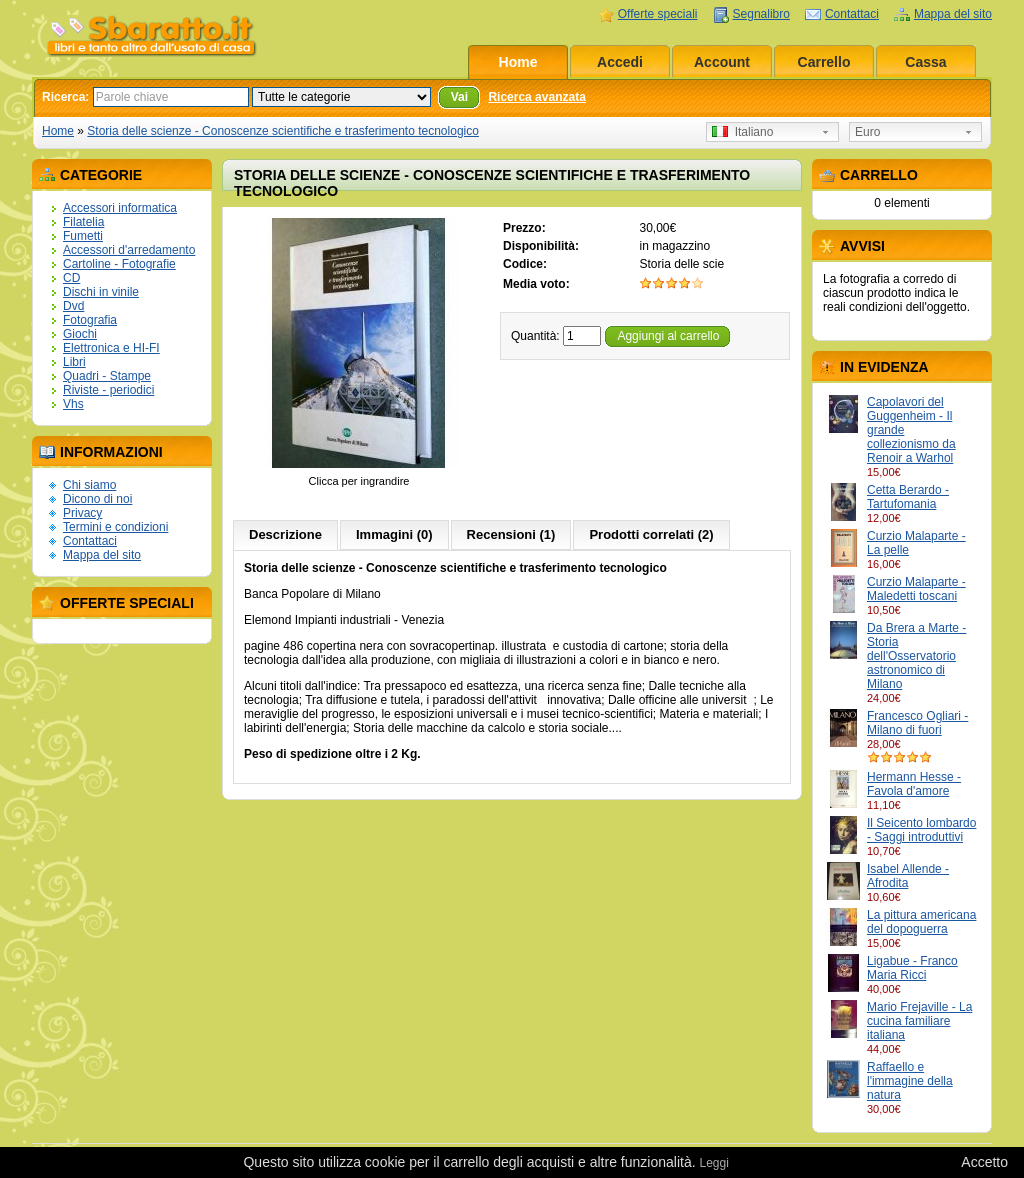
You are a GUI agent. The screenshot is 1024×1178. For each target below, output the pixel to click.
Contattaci (852, 14)
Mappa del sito (953, 14)
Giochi (80, 334)
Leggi (713, 1163)
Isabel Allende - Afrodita (908, 876)
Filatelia (83, 222)
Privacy (82, 513)
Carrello (824, 62)
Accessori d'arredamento (129, 250)
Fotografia (90, 320)
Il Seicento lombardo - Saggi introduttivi (921, 830)
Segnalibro (761, 14)
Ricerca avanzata (536, 97)
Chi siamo (89, 485)
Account (722, 62)
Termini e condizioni (115, 527)
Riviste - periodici (108, 390)
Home (518, 62)
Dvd (73, 306)
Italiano (742, 132)
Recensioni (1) (511, 534)
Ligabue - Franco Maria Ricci (912, 968)
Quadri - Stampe (107, 376)
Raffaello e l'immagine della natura (910, 1081)
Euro (867, 132)
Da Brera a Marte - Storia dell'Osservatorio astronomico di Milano (916, 656)
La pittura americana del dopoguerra (921, 922)
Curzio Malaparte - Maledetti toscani (916, 589)
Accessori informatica (120, 208)
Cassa (925, 62)
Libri (74, 362)
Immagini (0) (394, 534)
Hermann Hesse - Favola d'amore (914, 784)
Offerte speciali (658, 14)
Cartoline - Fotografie (119, 264)
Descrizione (285, 534)
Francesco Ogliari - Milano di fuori (917, 723)
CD (71, 278)
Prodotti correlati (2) (651, 534)
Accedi (620, 62)
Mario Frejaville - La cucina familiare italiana (919, 1021)
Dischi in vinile (101, 292)
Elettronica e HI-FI (111, 348)
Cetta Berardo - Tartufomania (908, 497)
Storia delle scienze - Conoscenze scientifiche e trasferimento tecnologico (283, 131)
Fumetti (83, 236)
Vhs (73, 404)
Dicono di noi (97, 499)
